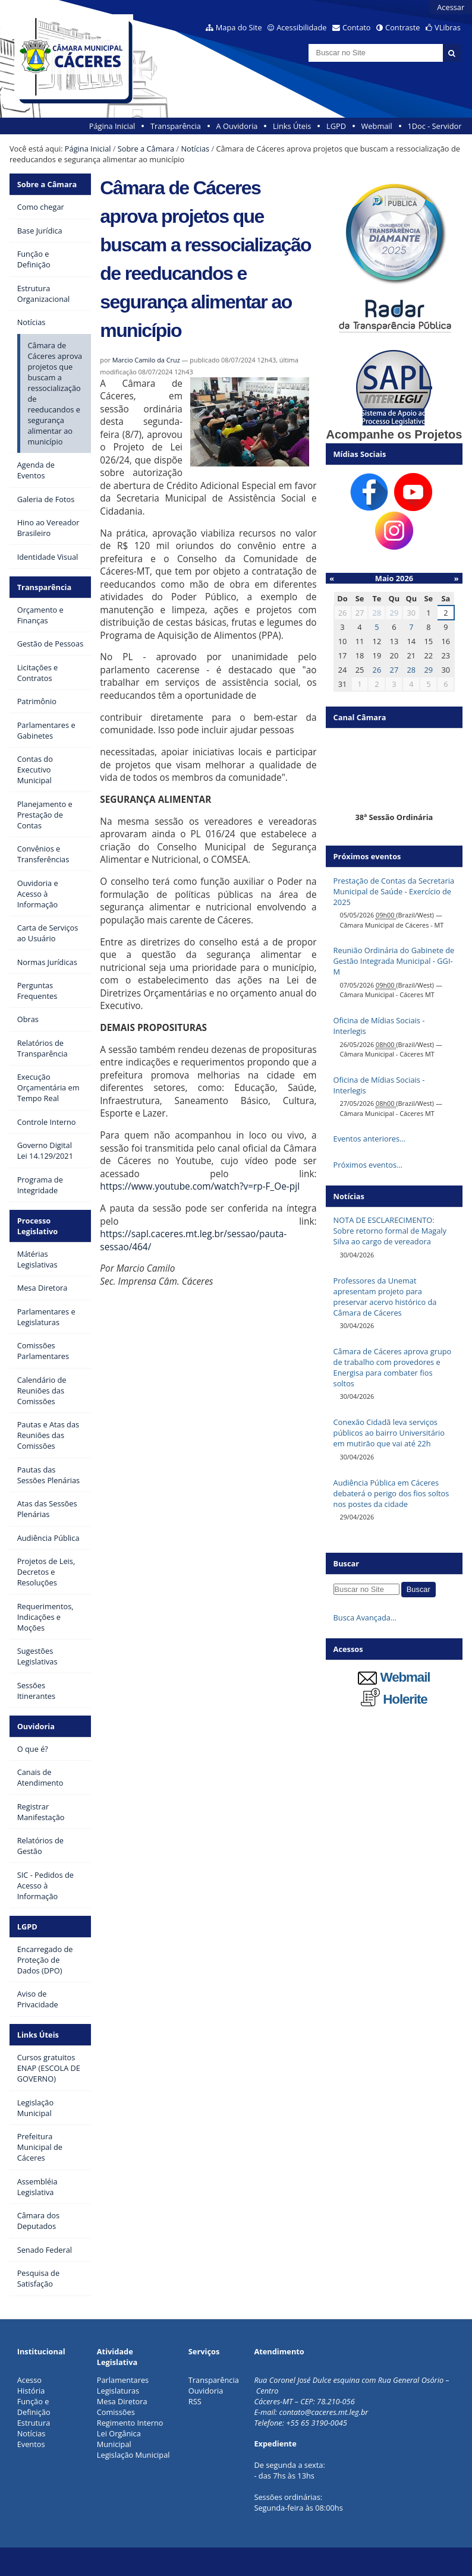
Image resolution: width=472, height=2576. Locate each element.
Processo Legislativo (37, 1226)
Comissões (116, 2412)
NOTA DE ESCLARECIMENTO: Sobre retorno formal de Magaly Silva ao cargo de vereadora (389, 1231)
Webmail (376, 126)
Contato (356, 27)
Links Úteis (292, 126)
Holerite (394, 1699)
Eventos (31, 2444)
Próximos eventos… (367, 1164)
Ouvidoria (36, 1726)
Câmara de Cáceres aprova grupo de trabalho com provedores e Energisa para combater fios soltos (392, 1367)
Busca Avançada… (365, 1617)
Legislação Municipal (133, 2454)
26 (377, 669)
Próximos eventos (367, 856)
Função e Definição (34, 2406)
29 (394, 612)
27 (394, 669)
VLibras (448, 27)
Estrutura (34, 2422)
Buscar (346, 1563)
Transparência (175, 126)
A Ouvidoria (237, 126)
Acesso (29, 2380)
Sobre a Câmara (146, 148)
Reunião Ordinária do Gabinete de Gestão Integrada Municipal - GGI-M (394, 961)
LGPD (336, 126)
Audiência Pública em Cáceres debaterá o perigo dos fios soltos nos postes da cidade (391, 1493)
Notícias (195, 148)
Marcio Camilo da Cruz (146, 359)
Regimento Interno (130, 2422)
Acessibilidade (301, 27)
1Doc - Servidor (434, 126)
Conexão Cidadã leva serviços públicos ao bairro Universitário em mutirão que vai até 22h (389, 1433)
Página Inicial (112, 126)
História (31, 2390)
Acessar (450, 7)
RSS (195, 2401)
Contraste (402, 27)
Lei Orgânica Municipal (119, 2438)
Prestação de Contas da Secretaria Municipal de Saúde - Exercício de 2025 (393, 891)
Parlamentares (123, 2380)
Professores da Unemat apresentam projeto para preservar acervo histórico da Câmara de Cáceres (385, 1296)
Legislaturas (118, 2390)
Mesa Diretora (122, 2401)
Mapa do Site (239, 27)
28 (377, 612)
